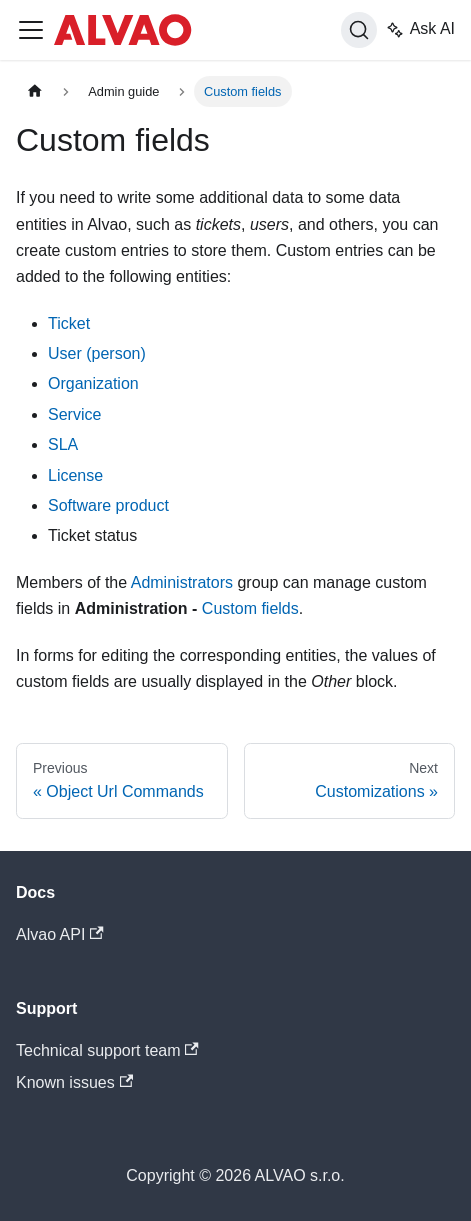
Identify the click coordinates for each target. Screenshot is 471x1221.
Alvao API (60, 934)
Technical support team (107, 1050)
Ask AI (420, 30)
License (75, 475)
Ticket (69, 323)
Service (74, 414)
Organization (93, 383)
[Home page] (35, 91)
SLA (63, 444)
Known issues (74, 1082)
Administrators (182, 582)
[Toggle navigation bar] (31, 30)
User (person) (97, 353)
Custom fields (250, 608)
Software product (108, 505)
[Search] (359, 30)
